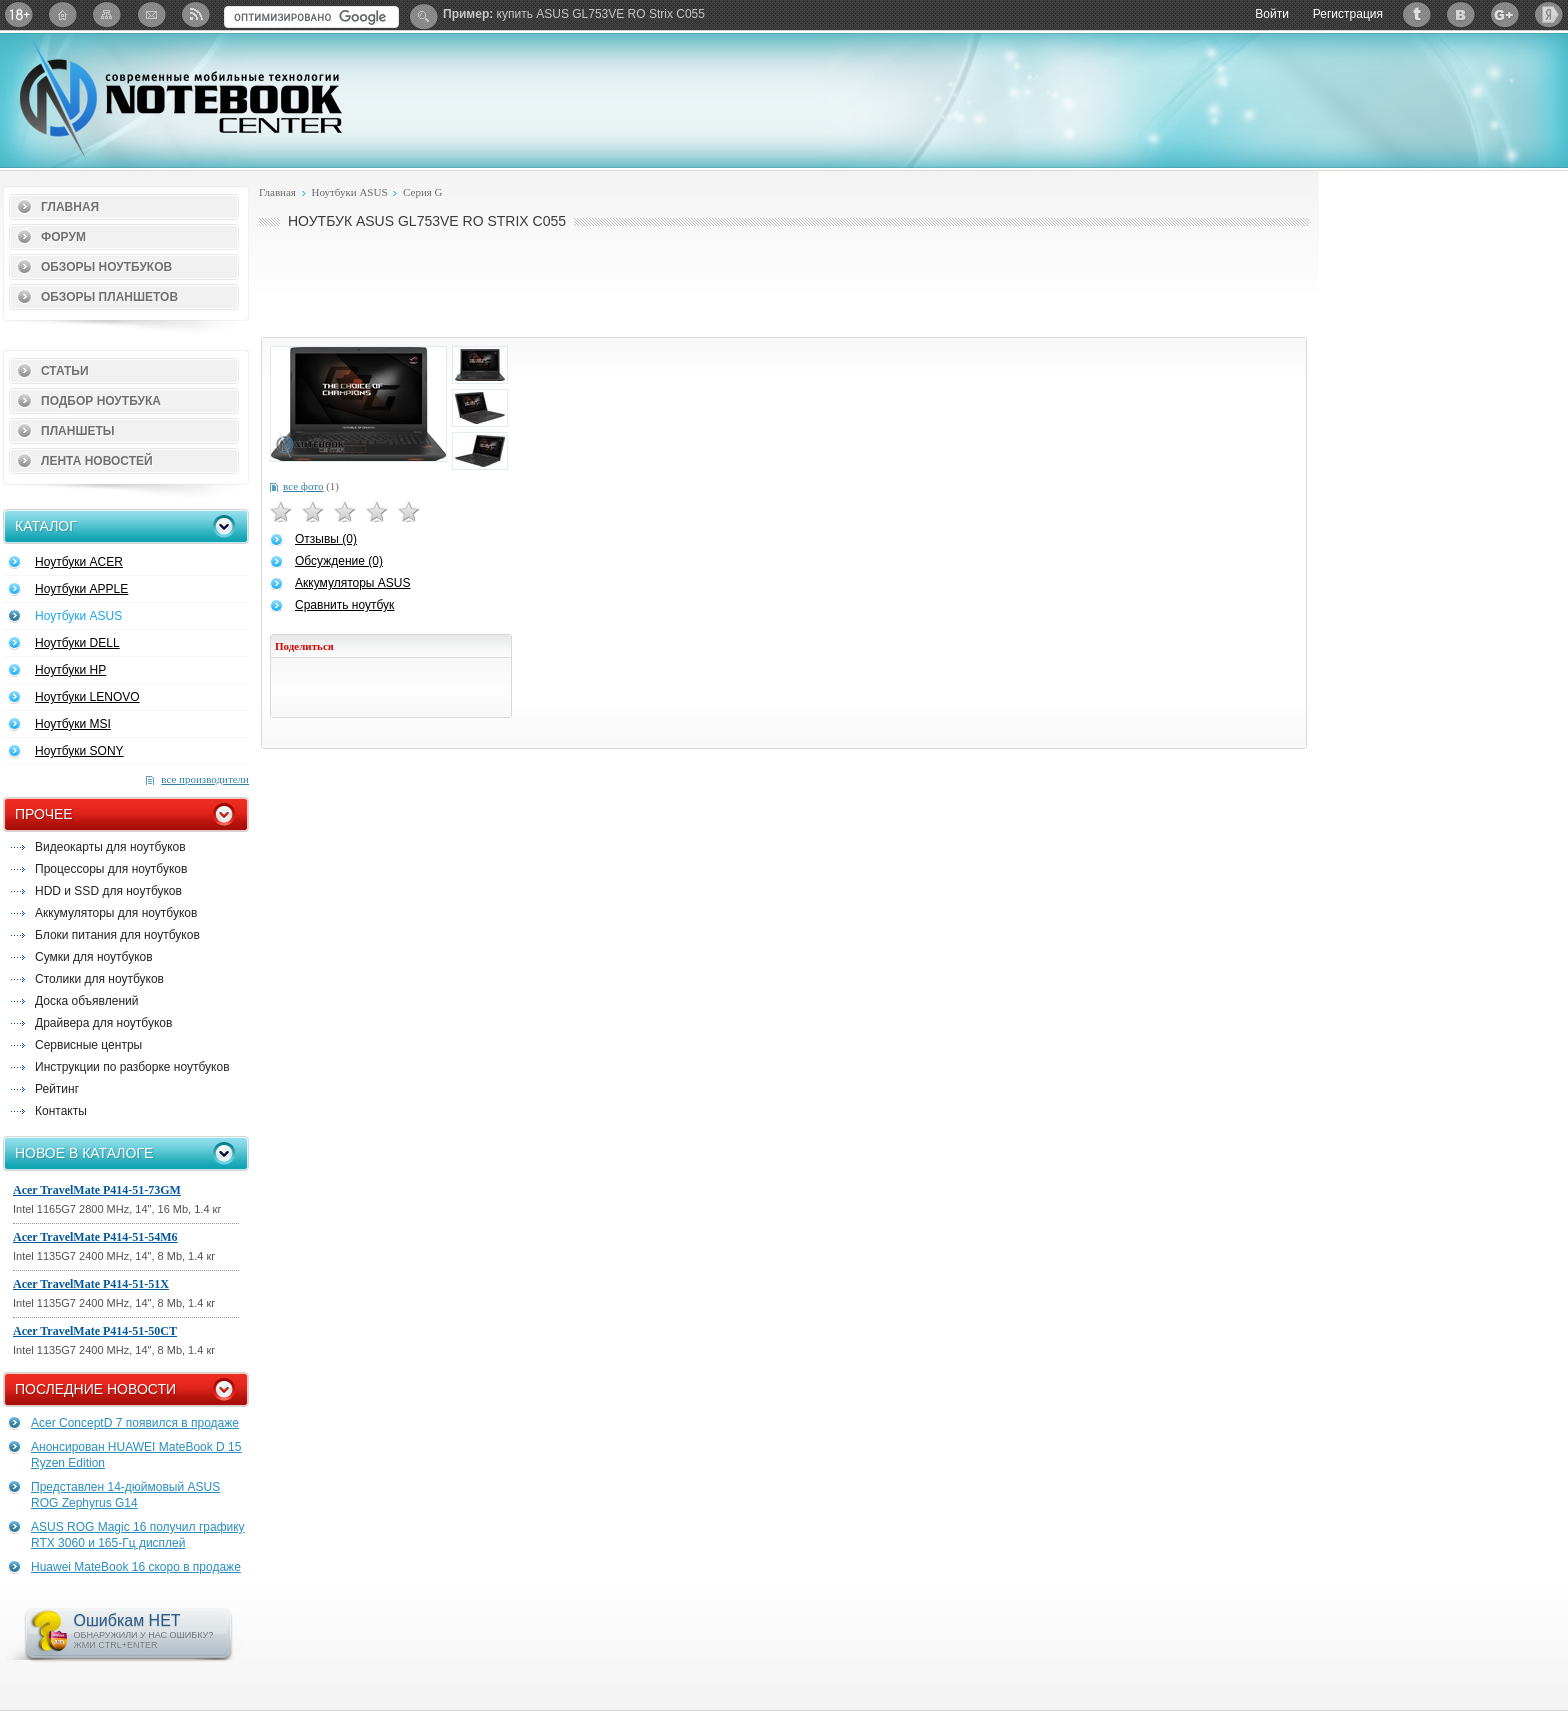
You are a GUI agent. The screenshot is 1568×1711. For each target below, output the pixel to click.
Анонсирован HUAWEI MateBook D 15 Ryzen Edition (136, 1455)
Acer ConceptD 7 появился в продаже (135, 1423)
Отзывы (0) (326, 539)
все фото (303, 486)
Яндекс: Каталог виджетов (1549, 14)
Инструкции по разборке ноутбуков (132, 1067)
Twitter (1417, 14)
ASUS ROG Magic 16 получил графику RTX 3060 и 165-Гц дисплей (138, 1535)
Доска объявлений (86, 1001)
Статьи (65, 371)
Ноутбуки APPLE (81, 589)
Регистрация (1348, 14)
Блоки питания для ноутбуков (117, 935)
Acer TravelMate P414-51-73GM (97, 1190)
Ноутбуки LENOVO (87, 697)
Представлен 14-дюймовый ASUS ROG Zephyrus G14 (125, 1495)
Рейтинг (57, 1089)
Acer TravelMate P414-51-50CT (95, 1331)
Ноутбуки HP (70, 670)
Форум (63, 237)
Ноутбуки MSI (73, 724)
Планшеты (78, 431)
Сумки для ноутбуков (94, 957)
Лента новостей (97, 461)
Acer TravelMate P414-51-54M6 (95, 1237)
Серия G (423, 192)
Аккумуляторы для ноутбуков (116, 913)
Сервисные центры (88, 1045)
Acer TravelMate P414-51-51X (91, 1284)
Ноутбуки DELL (77, 643)
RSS (195, 14)
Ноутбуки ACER (79, 562)
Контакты (61, 1111)
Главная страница (63, 14)
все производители (205, 779)
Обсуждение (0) (339, 561)
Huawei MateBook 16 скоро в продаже (136, 1567)
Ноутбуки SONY (79, 751)
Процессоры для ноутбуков (111, 869)
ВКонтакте (1461, 14)
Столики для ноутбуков (99, 979)
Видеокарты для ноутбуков (110, 847)
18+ (19, 14)
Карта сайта (107, 14)
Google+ (1505, 14)
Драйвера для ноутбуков (103, 1023)
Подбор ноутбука (101, 401)
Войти (1272, 14)
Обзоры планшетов (109, 297)
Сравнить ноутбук (344, 605)
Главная (70, 207)
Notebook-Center (181, 98)
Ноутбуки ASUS (78, 616)
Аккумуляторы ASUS (352, 583)
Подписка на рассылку (151, 14)
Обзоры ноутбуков (106, 267)
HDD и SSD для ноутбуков (108, 891)
